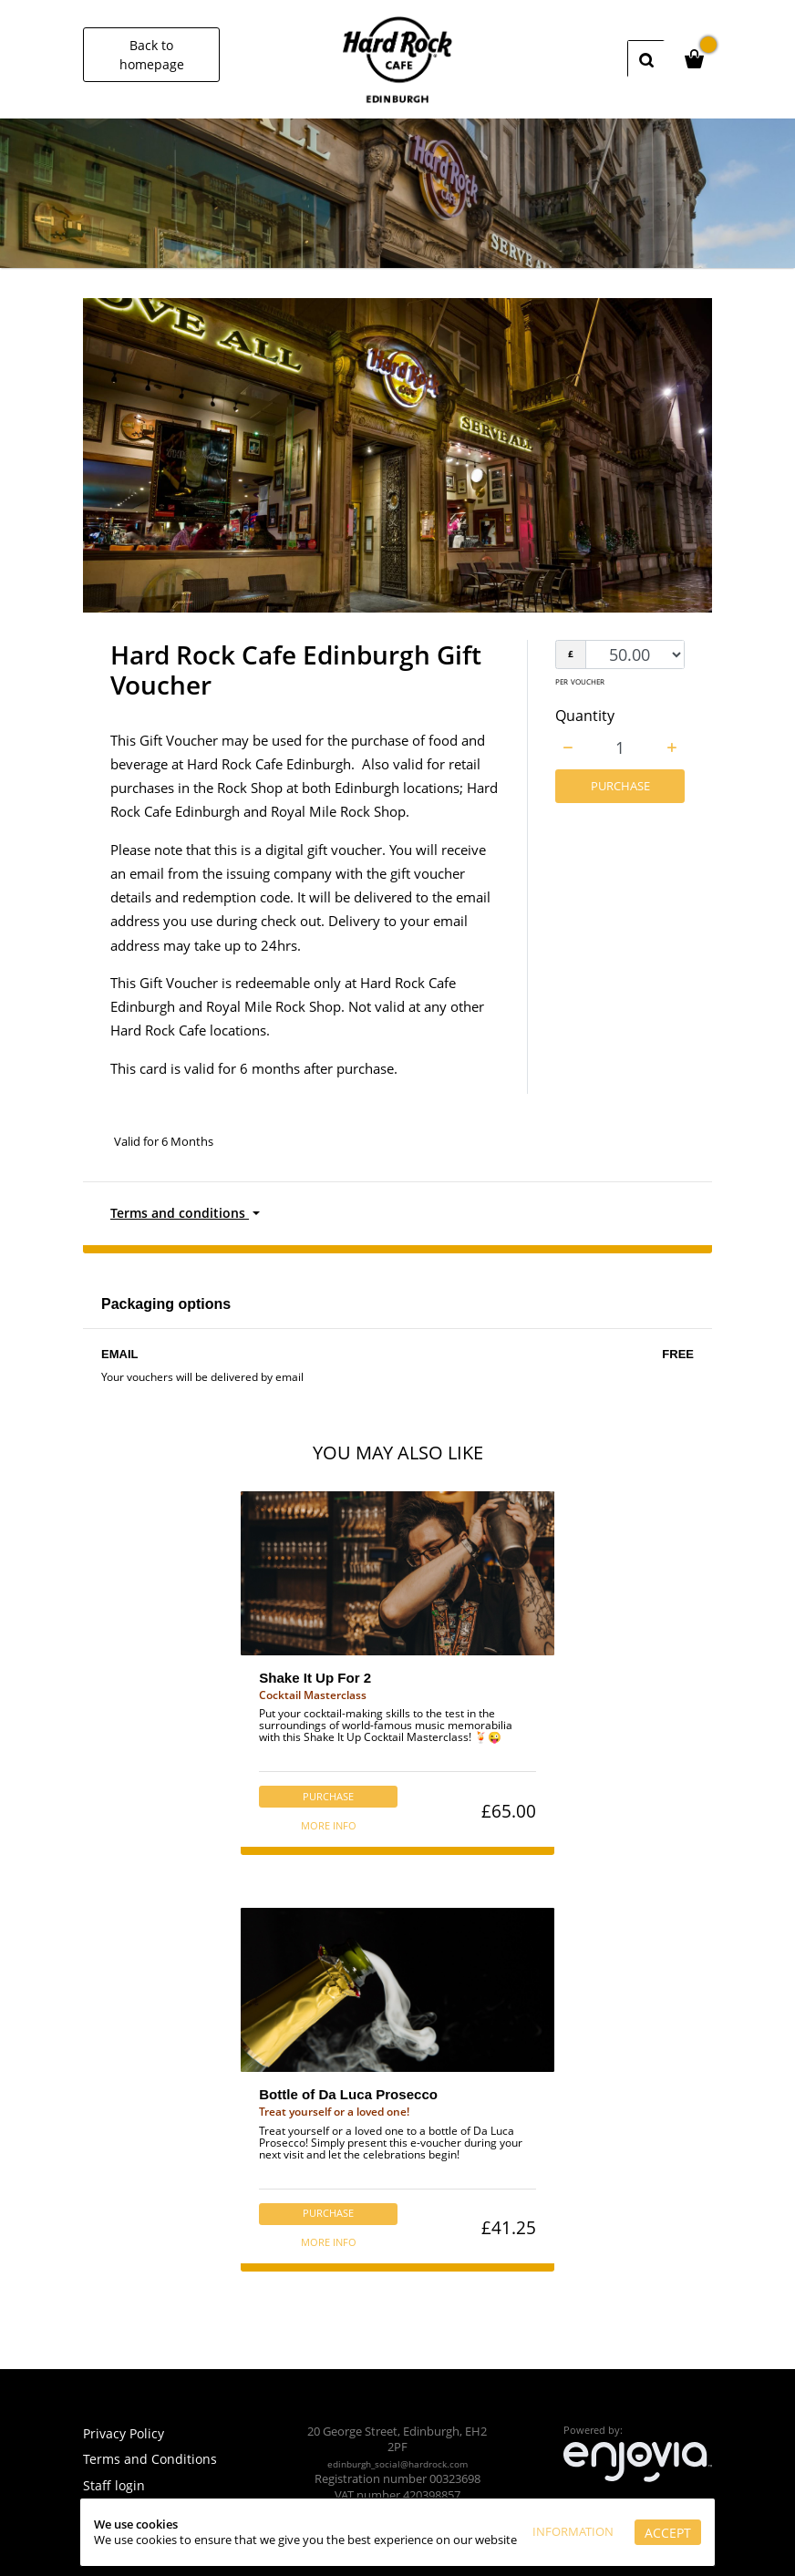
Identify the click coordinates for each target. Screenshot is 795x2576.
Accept (548, 2534)
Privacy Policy (126, 2433)
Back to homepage (151, 54)
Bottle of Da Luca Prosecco (348, 2103)
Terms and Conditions (151, 2458)
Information (569, 2509)
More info (325, 1831)
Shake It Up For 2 (313, 1681)
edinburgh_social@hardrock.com (397, 2463)
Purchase (620, 787)
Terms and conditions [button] (182, 1214)
